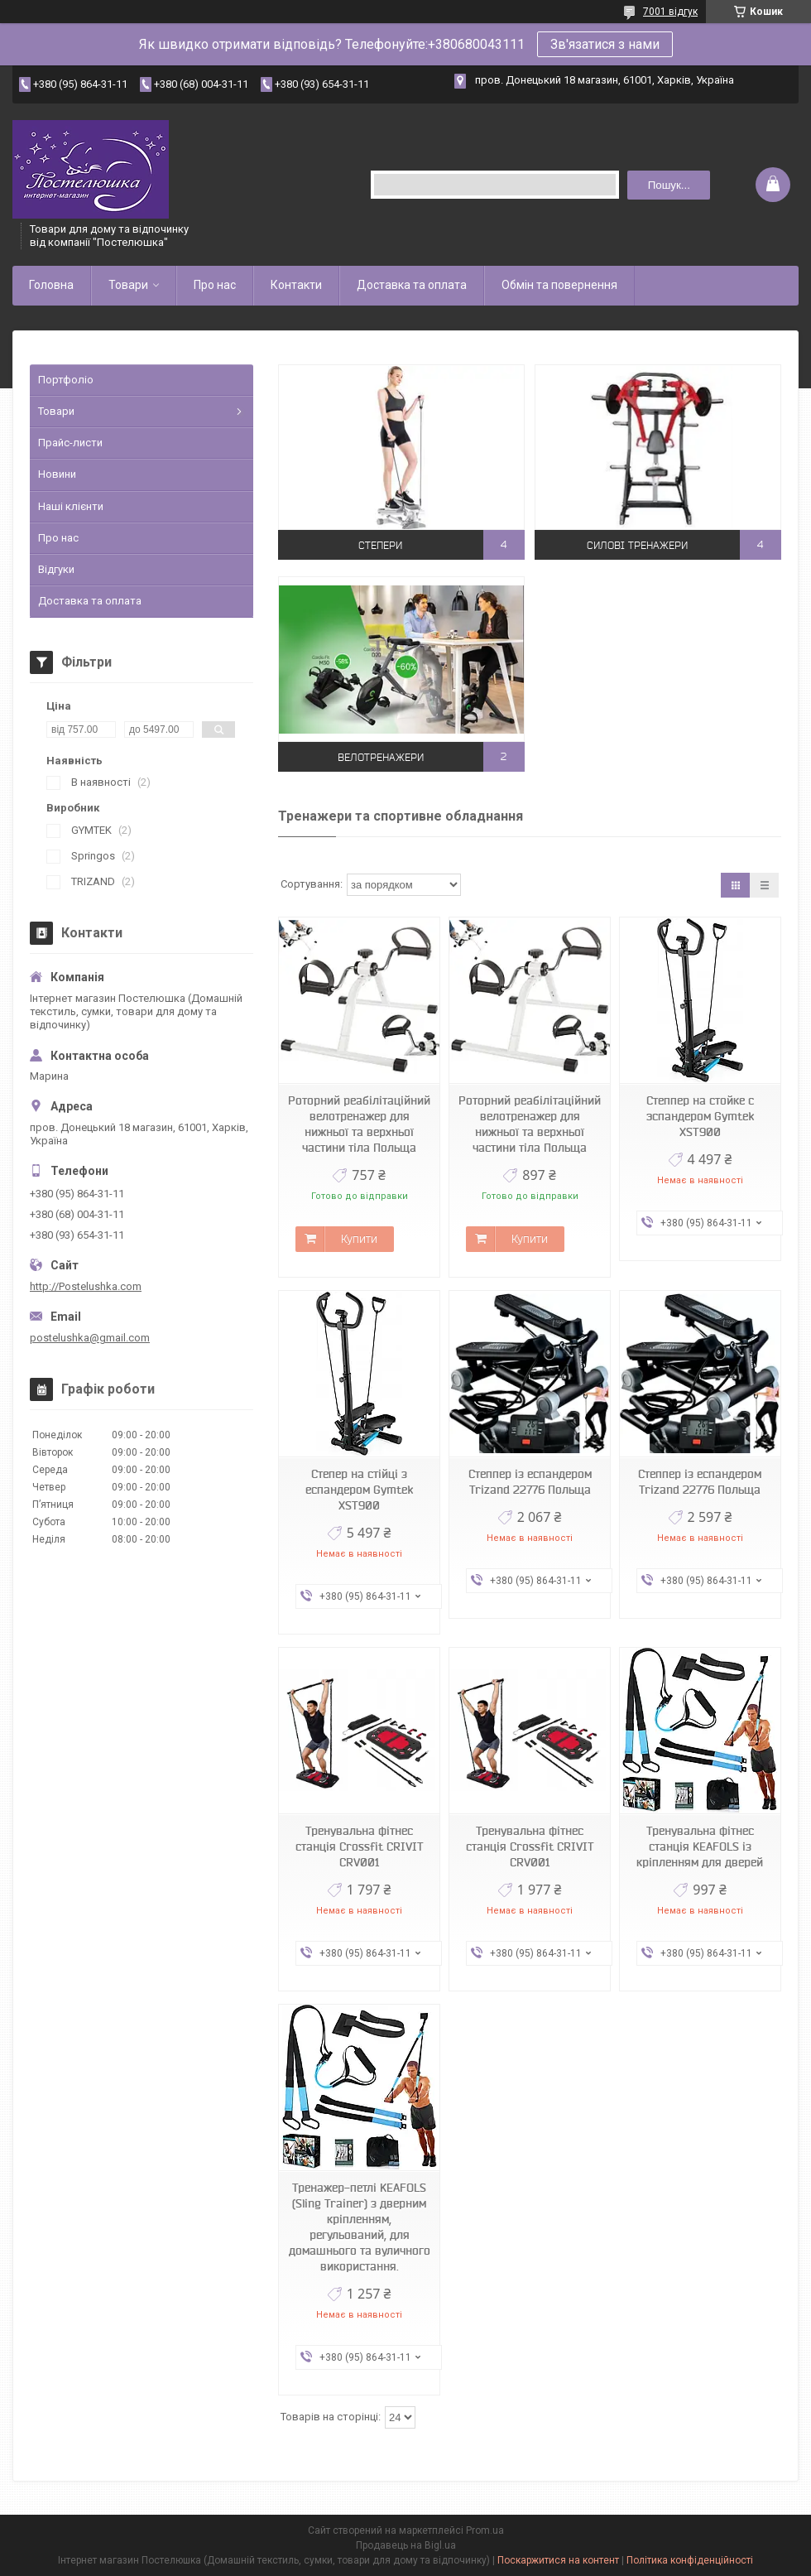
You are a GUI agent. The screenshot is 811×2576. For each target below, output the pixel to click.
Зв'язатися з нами (605, 44)
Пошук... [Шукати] (669, 185)
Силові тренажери (637, 544)
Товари (128, 284)
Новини (57, 474)
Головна (51, 284)
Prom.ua (485, 2530)
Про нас (215, 284)
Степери (380, 544)
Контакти (296, 284)
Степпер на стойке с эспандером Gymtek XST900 (700, 1116)
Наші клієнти (70, 506)
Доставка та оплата (412, 284)
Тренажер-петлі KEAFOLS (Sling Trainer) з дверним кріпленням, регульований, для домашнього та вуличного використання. (359, 2227)
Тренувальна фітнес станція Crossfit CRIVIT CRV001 (359, 1846)
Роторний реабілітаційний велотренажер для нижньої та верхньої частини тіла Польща (359, 1124)
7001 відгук (670, 11)
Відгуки (56, 569)
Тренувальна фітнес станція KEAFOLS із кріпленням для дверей (699, 1846)
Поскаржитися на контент (558, 2560)
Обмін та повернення (559, 284)
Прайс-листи (70, 442)
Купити (359, 1238)
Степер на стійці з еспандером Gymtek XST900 (359, 1489)
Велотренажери (381, 756)
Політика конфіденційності (689, 2560)
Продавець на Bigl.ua (406, 2545)
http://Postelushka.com (86, 1286)
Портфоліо (66, 379)
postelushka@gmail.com (90, 1337)
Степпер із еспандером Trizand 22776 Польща (530, 1481)
